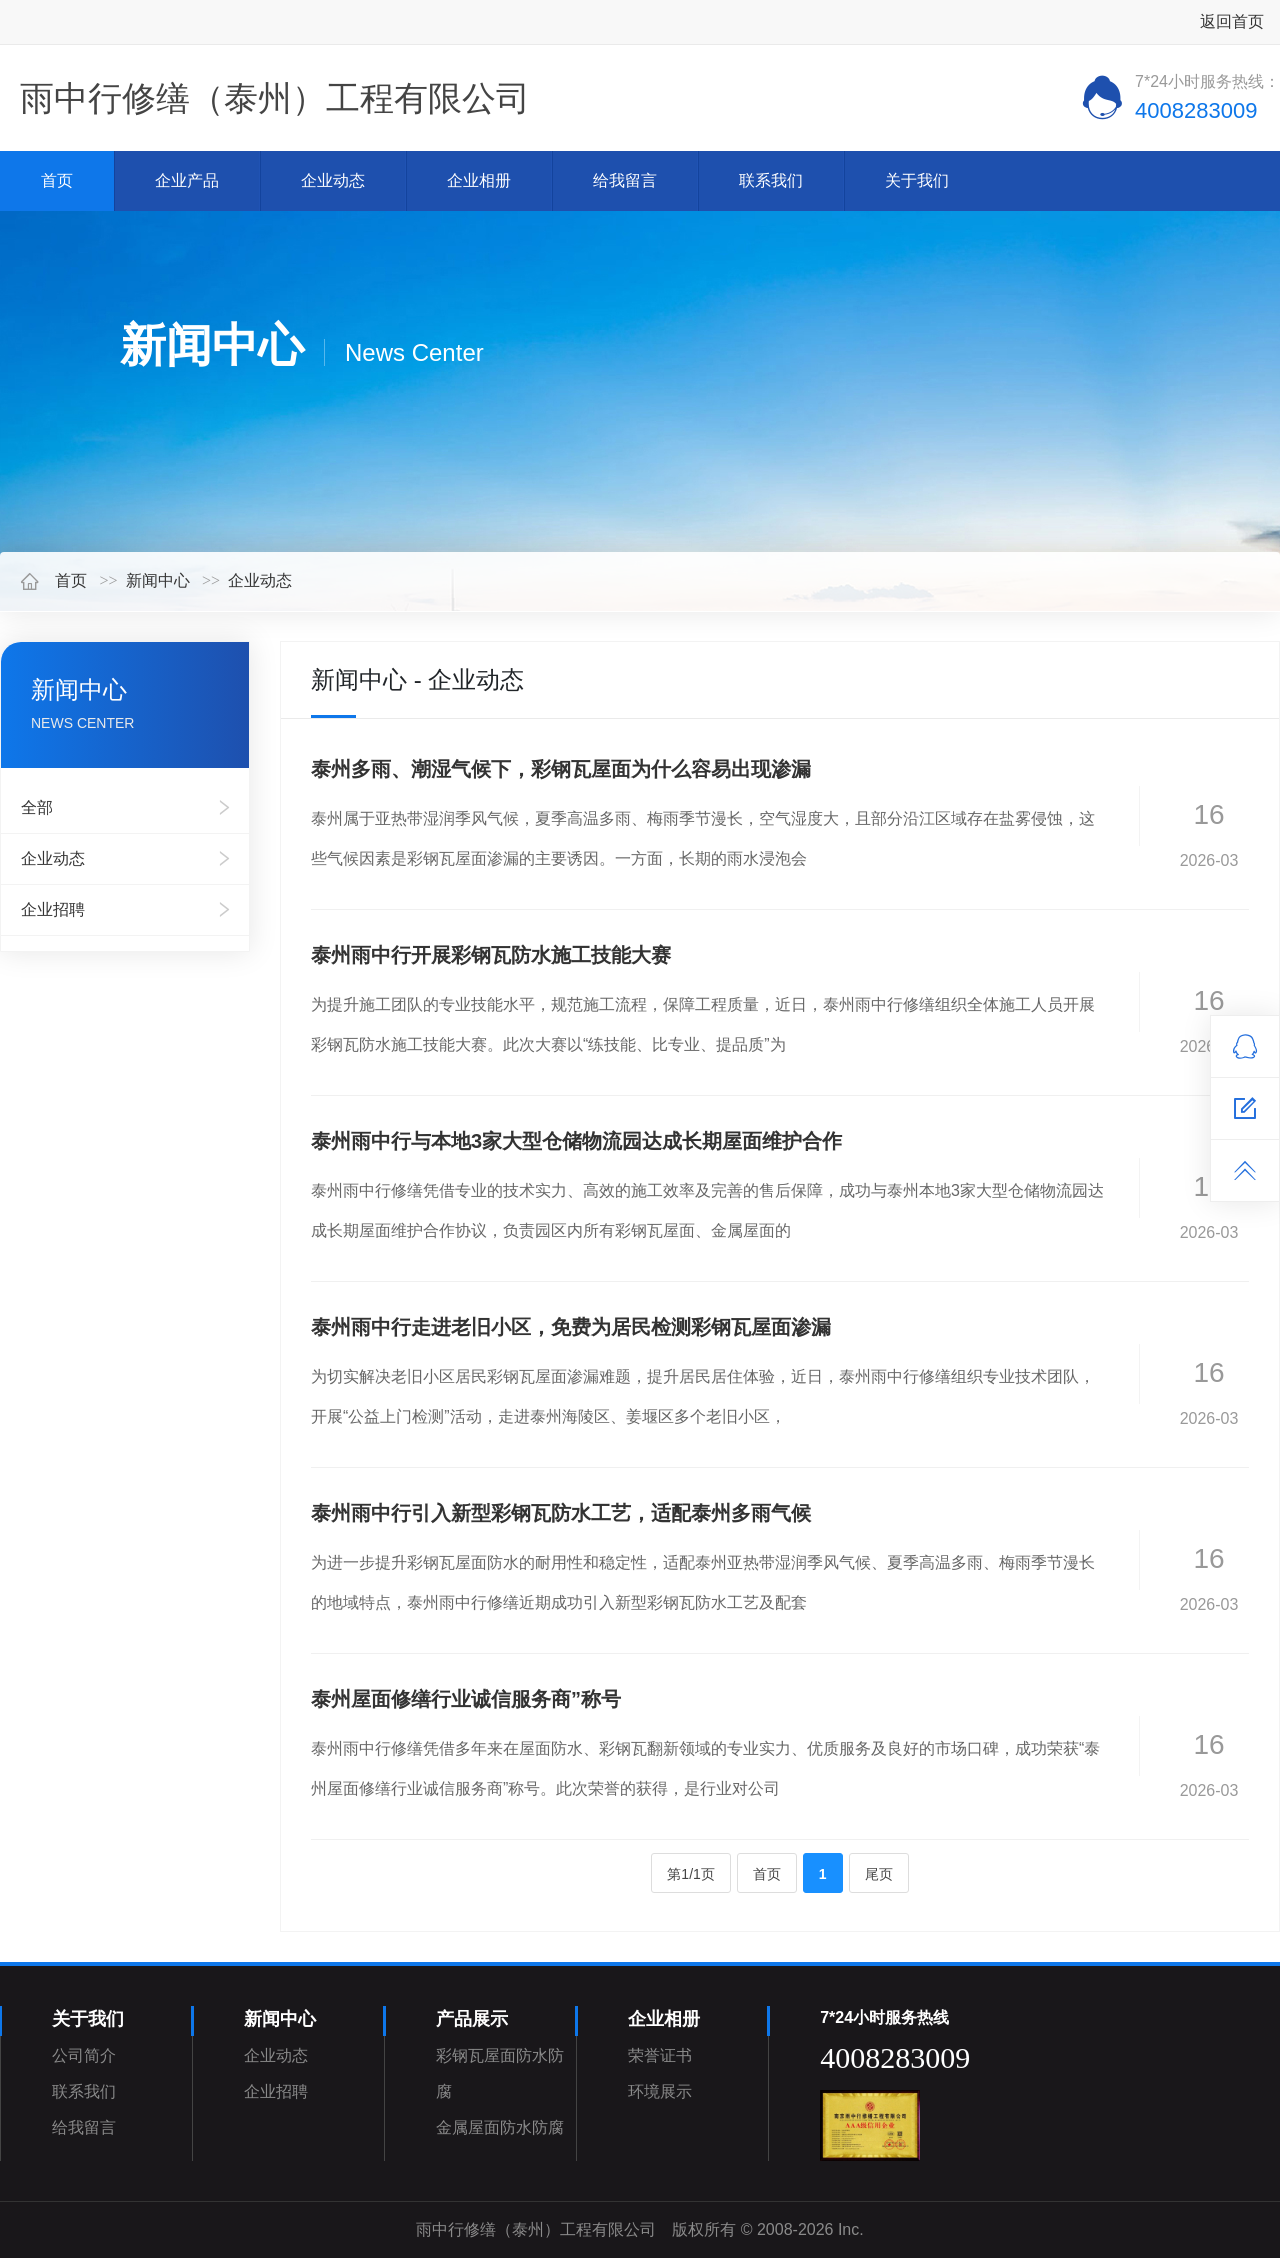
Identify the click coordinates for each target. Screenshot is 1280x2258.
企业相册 (479, 180)
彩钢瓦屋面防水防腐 (500, 2073)
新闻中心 (158, 580)
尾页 (879, 1874)
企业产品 (187, 180)
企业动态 (333, 180)
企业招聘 (53, 909)
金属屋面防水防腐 (500, 2127)
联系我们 (771, 180)
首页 (57, 180)
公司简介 (84, 2055)
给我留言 (625, 180)
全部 (37, 807)
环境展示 (660, 2091)
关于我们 (917, 180)
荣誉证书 (660, 2055)
